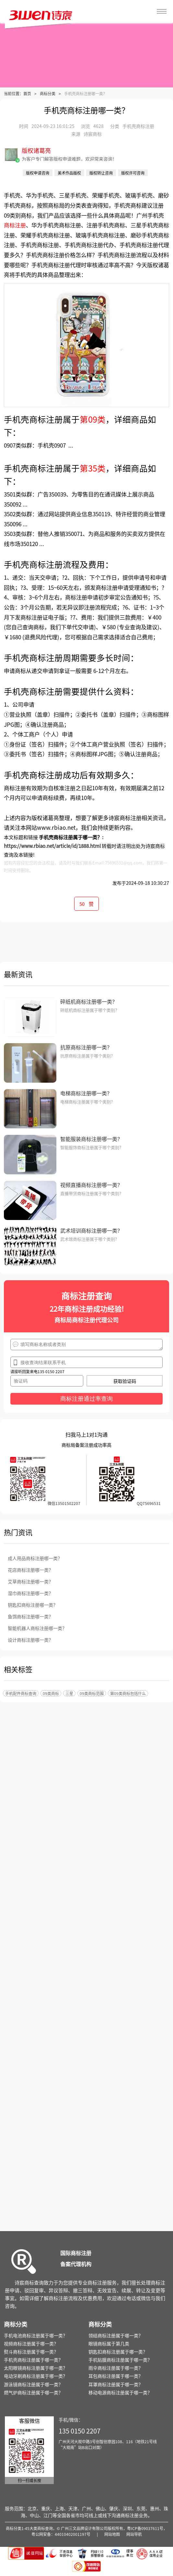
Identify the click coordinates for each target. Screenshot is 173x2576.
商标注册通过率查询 (86, 1399)
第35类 (93, 468)
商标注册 (15, 225)
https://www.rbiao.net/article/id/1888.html (52, 845)
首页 (27, 93)
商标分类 (47, 93)
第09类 (93, 419)
